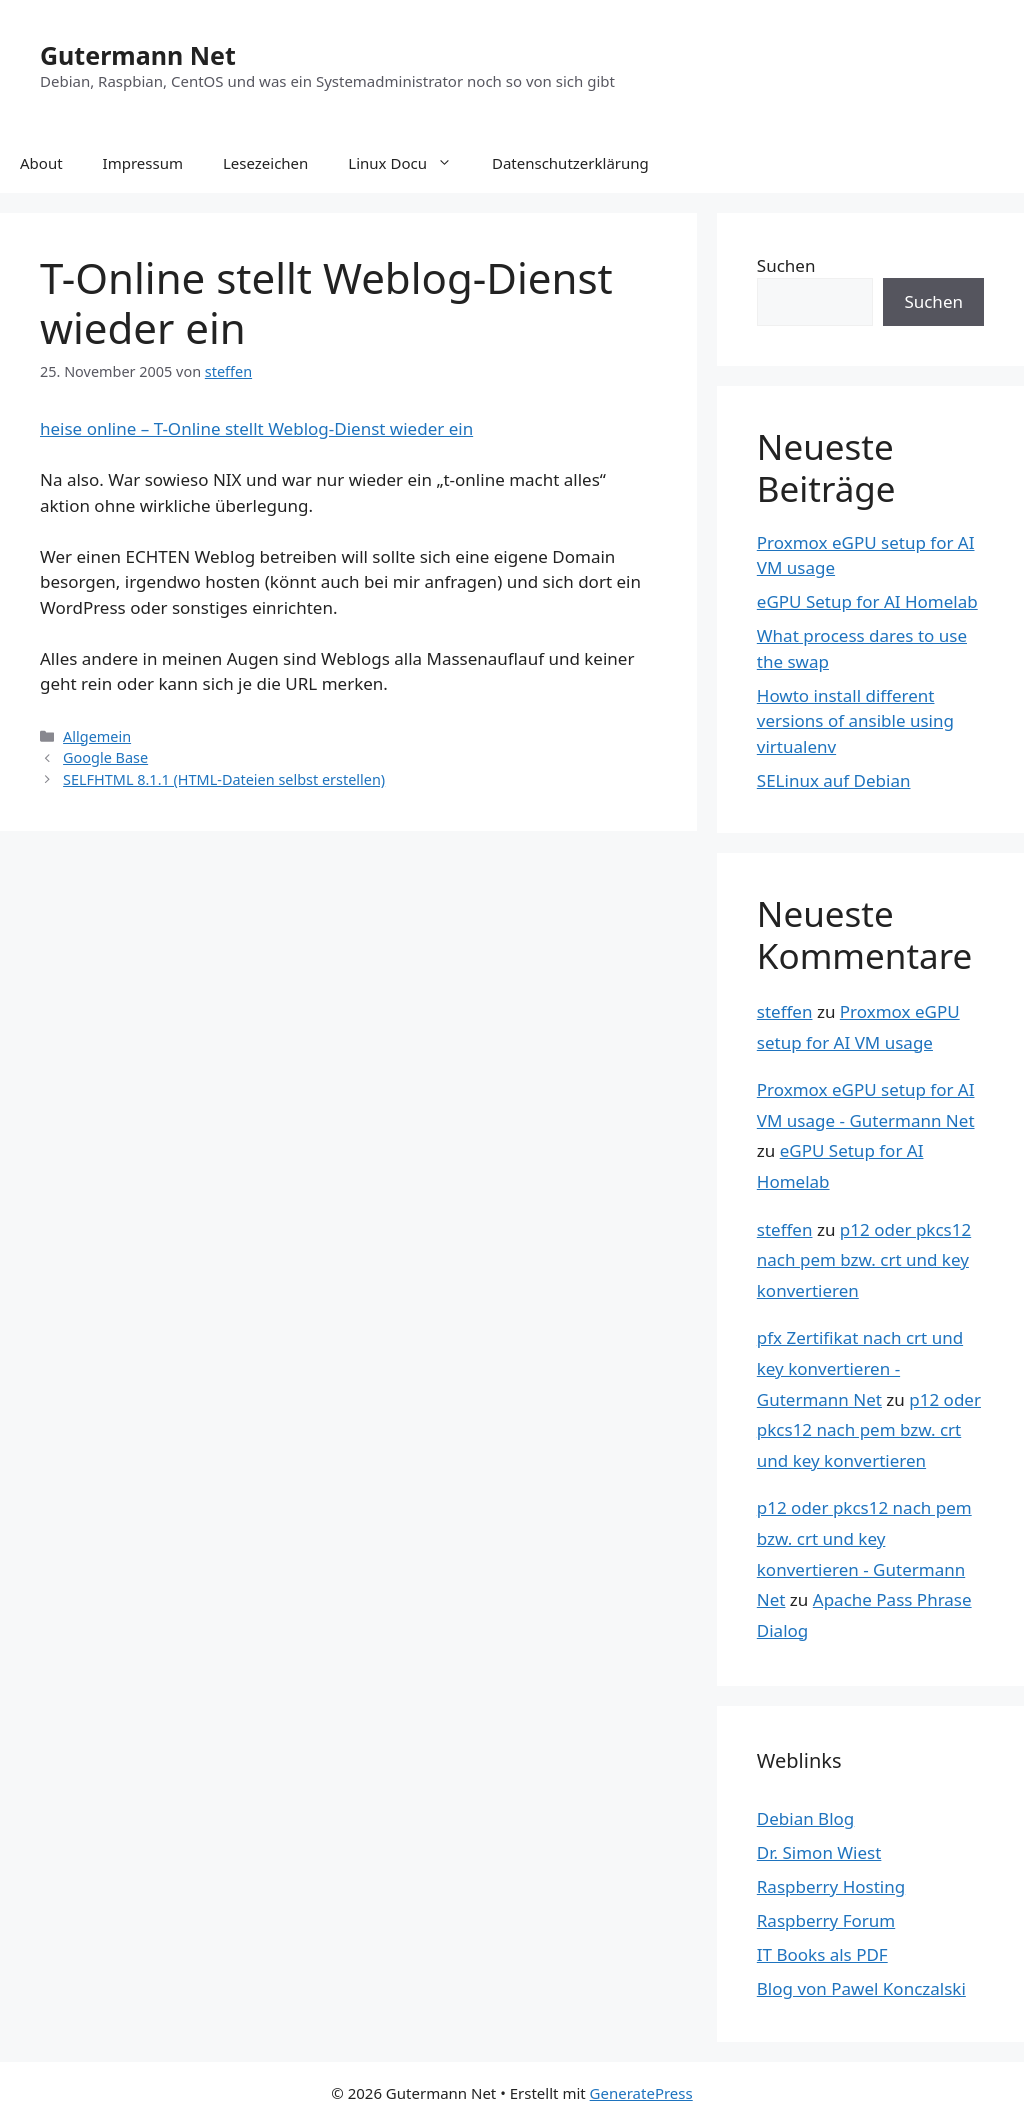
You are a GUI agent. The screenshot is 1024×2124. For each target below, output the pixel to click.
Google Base (105, 757)
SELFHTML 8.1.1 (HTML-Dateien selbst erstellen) (224, 779)
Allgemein (97, 736)
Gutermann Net (138, 55)
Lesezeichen (265, 163)
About (41, 163)
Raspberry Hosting (831, 1886)
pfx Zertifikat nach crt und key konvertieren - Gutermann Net (860, 1368)
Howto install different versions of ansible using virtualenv (855, 721)
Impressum (143, 163)
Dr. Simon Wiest (819, 1852)
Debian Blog (805, 1818)
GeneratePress (641, 2093)
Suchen (786, 265)
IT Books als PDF (822, 1954)
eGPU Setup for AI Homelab (867, 601)
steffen (785, 1011)
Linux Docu (410, 163)
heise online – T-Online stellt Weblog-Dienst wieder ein (256, 428)
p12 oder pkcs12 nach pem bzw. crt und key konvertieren (864, 1260)
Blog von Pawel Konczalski (861, 1988)
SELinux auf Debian (834, 780)
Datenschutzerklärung (570, 163)
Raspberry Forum (826, 1920)
